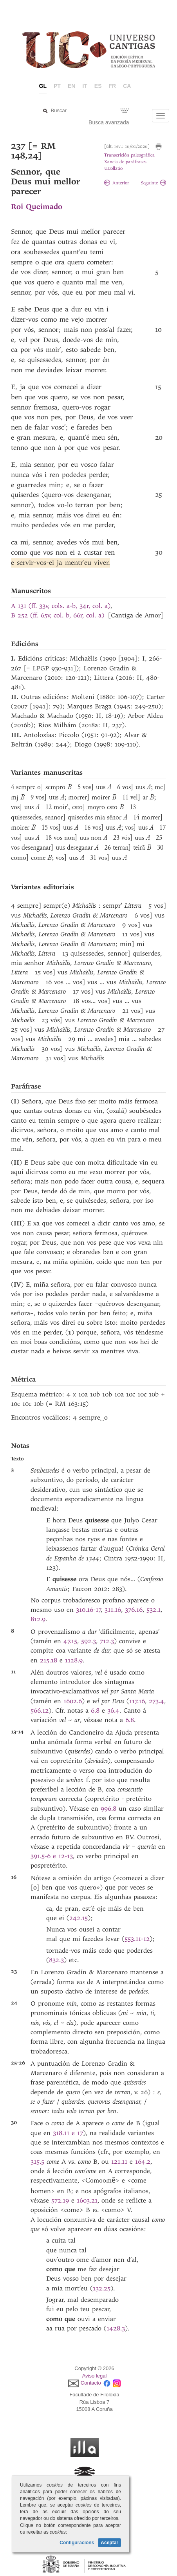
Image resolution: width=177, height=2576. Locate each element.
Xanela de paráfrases (125, 161)
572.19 (60, 2200)
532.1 (153, 1609)
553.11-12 (137, 1938)
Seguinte (153, 183)
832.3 (56, 1960)
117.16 (137, 1701)
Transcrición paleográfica (129, 155)
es (98, 86)
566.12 (40, 1710)
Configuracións (77, 2542)
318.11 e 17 (68, 2133)
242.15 (78, 1918)
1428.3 (116, 2328)
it (84, 86)
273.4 (156, 1701)
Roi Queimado (36, 206)
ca (127, 86)
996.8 (108, 1808)
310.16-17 (88, 1609)
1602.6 (72, 1701)
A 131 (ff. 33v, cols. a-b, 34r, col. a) (60, 606)
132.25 (101, 2288)
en (71, 86)
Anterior (116, 183)
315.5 (37, 2161)
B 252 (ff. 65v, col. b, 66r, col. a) (57, 615)
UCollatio (113, 168)
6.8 (95, 1710)
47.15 (70, 1641)
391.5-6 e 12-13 (52, 1856)
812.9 (38, 1619)
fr (112, 86)
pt (57, 86)
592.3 (88, 1641)
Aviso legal (94, 2376)
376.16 (134, 1609)
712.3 (107, 1641)
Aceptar (109, 2542)
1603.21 (87, 2200)
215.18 (48, 1660)
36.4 (113, 1710)
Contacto (91, 2383)
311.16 (113, 1609)
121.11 (119, 2161)
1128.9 (74, 1660)
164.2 (142, 2161)
